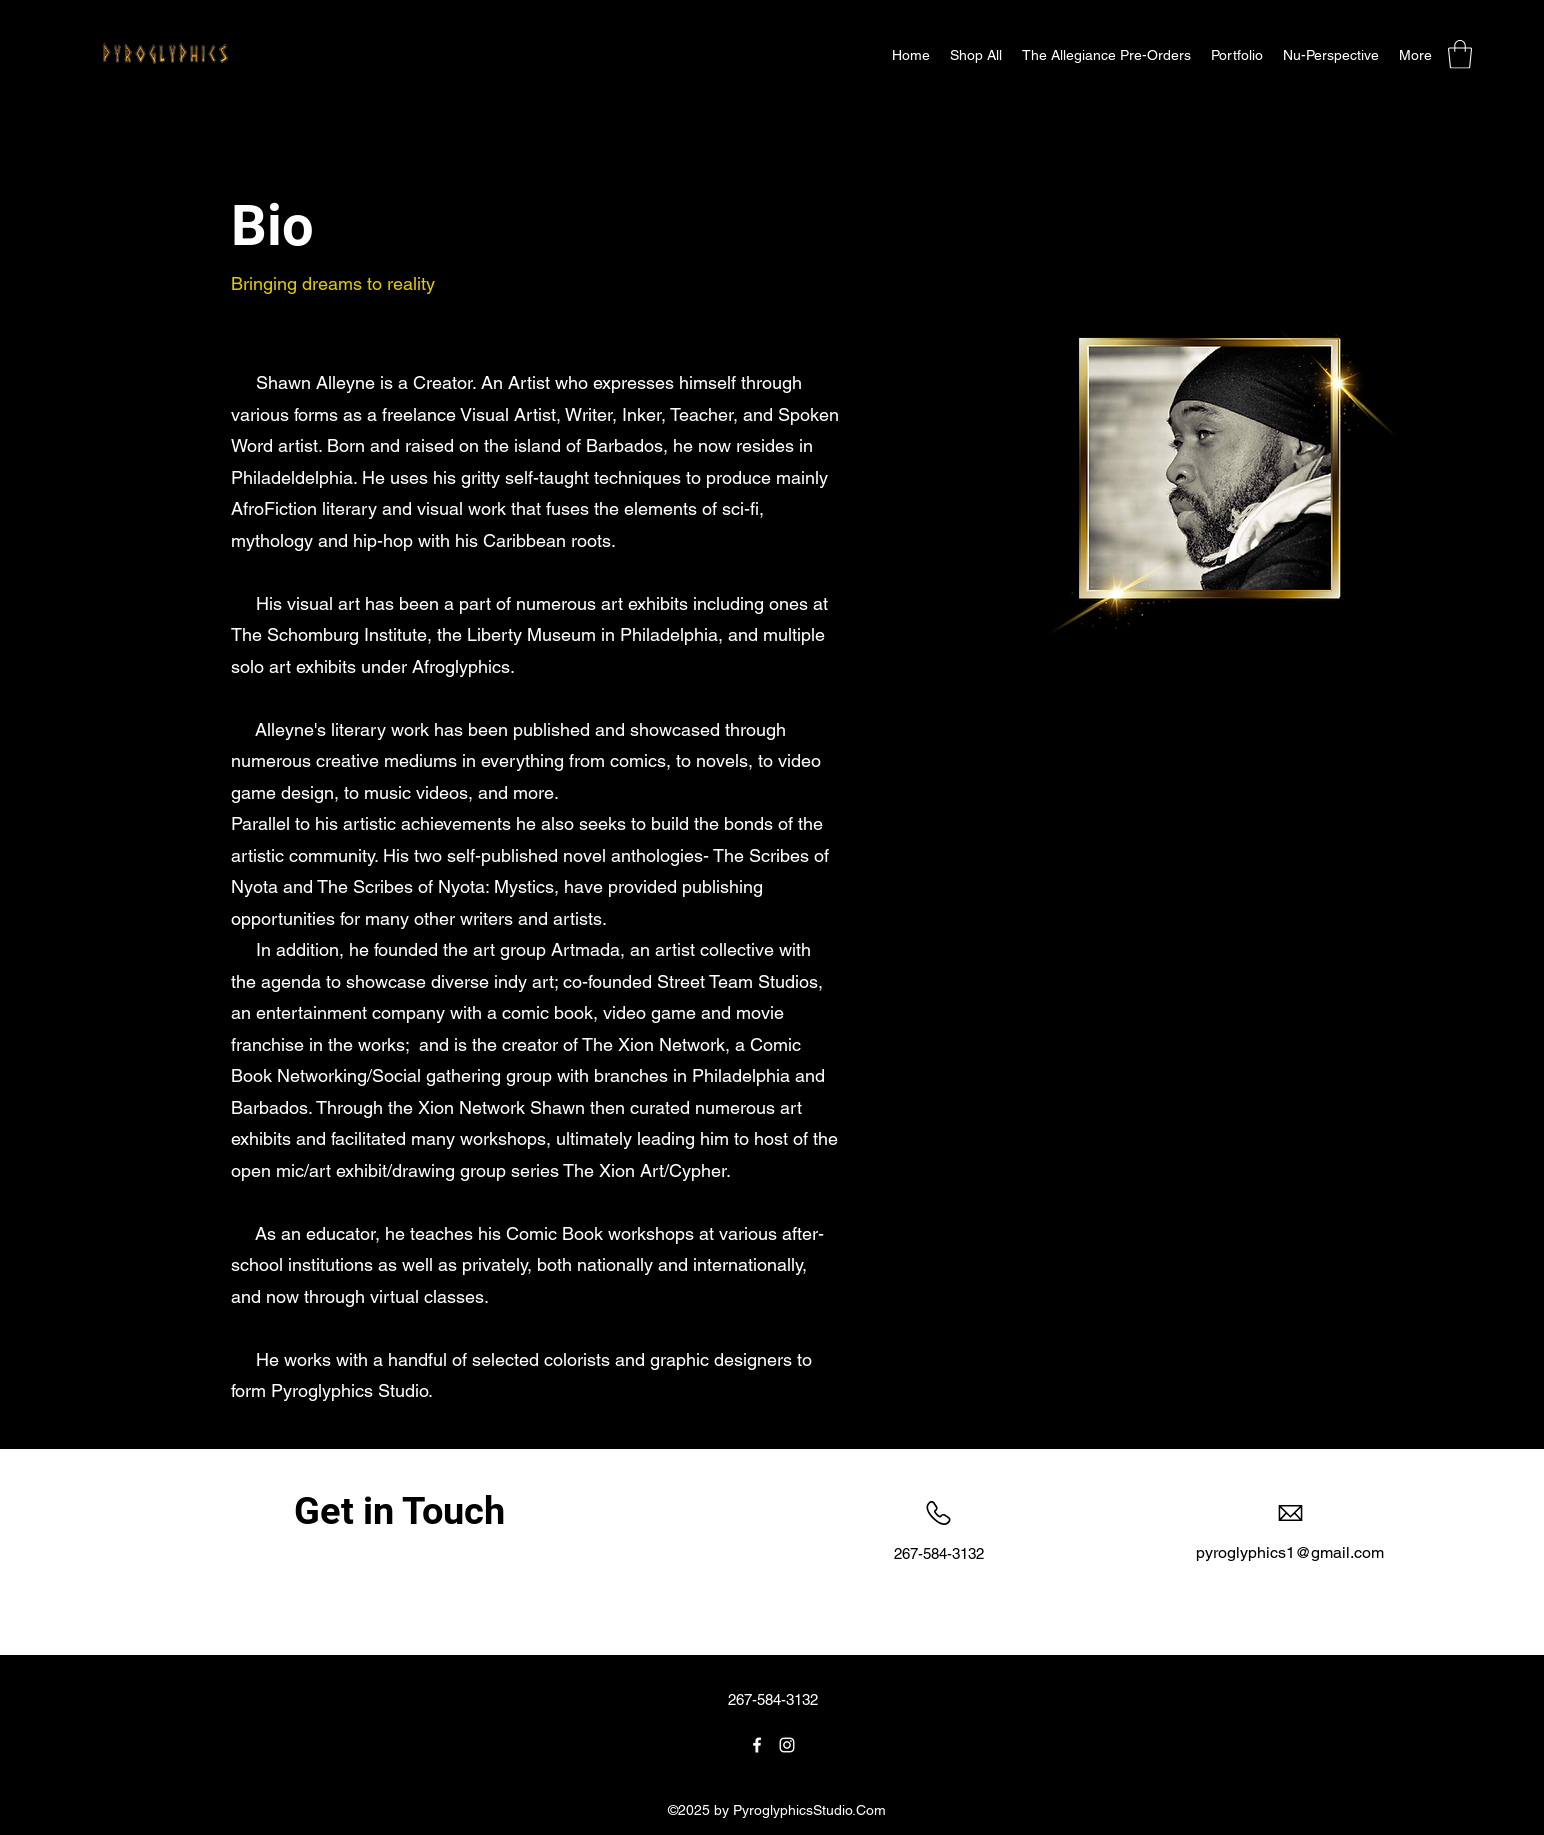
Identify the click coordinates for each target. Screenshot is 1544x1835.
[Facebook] (757, 1745)
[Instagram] (787, 1745)
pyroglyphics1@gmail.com (1290, 1552)
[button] (976, 55)
